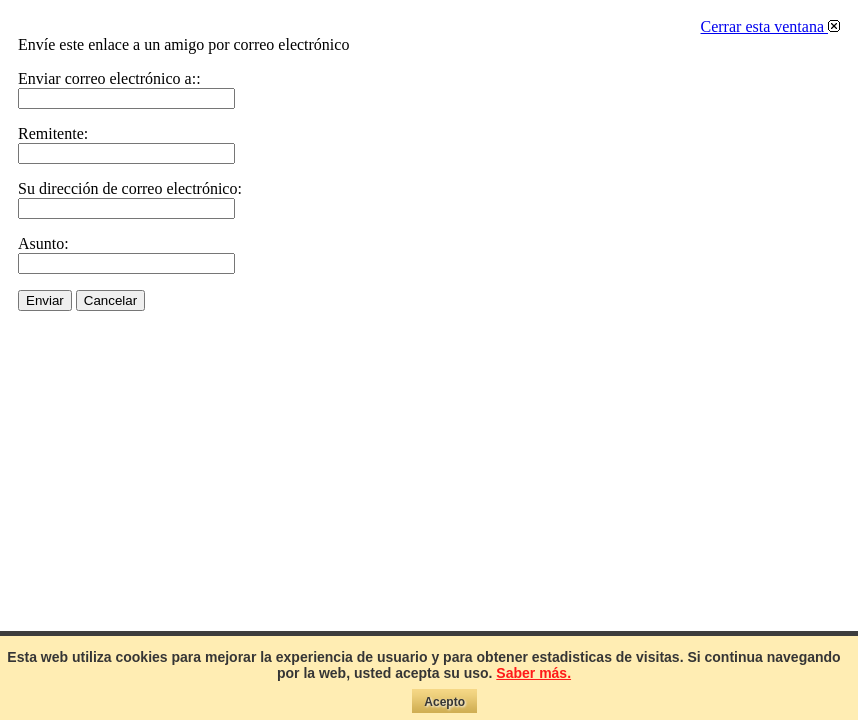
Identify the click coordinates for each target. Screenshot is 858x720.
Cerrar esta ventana (770, 26)
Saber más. (533, 673)
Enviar (45, 300)
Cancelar (110, 300)
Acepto (444, 702)
